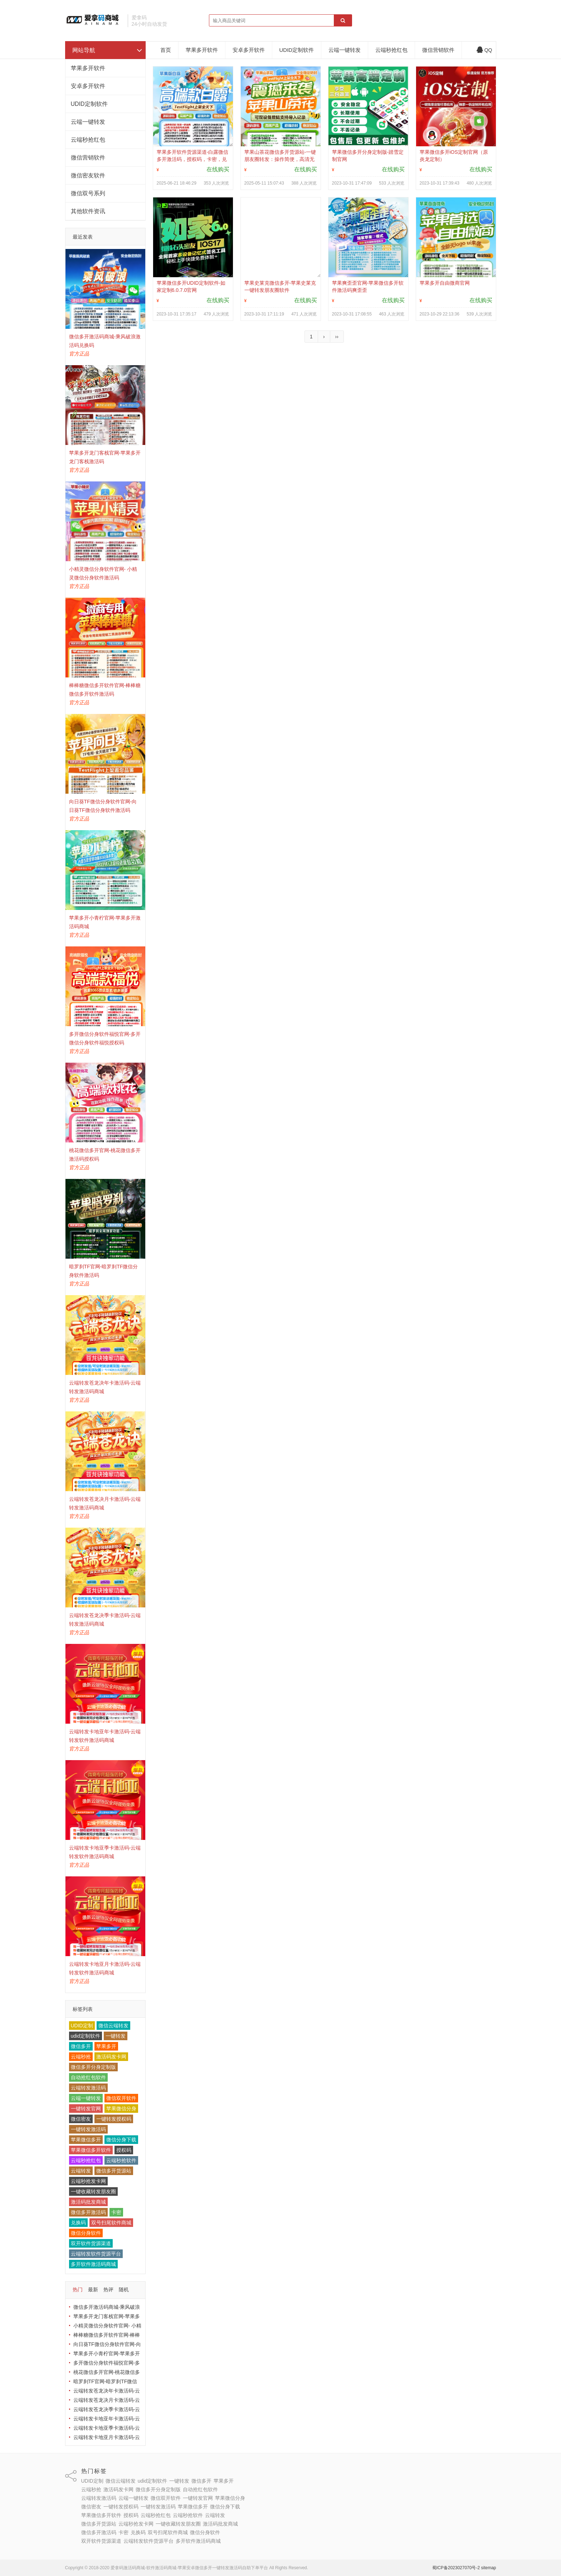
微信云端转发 (113, 2025)
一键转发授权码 (113, 2119)
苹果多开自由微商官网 (445, 283)
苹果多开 (106, 2046)
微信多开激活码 (88, 2212)
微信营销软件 (88, 158)
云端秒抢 (81, 2057)
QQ (484, 50)
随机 (124, 2289)
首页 (165, 50)
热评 (108, 2289)
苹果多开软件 (88, 68)
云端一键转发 (88, 122)
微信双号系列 (88, 193)
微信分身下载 (121, 2139)
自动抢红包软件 (88, 2077)
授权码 (123, 2150)
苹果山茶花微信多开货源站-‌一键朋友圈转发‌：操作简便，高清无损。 (280, 159)
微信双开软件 (121, 2098)
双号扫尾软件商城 (111, 2222)
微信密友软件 (88, 175)
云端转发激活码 (88, 2088)
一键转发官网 (86, 2108)
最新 (93, 2289)
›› (336, 336)
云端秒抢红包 (88, 140)
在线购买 (217, 169)
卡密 (116, 2212)
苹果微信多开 (86, 2139)
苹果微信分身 (121, 2108)
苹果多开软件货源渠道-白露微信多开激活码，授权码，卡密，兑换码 (193, 159)
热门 (78, 2289)
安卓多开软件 (88, 86)
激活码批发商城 (88, 2202)
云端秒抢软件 (121, 2160)
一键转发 (116, 2036)
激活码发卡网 (111, 2057)
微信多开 (81, 2046)
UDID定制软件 (89, 104)
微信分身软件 (86, 2233)
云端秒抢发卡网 (88, 2181)
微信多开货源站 (113, 2171)
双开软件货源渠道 (91, 2243)
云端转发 (81, 2171)
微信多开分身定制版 (93, 2067)
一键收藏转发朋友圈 (93, 2191)
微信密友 (81, 2119)
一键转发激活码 (88, 2129)
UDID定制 (82, 2025)
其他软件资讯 (88, 211)
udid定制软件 (85, 2036)
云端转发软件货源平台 (96, 2254)
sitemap (488, 2567)
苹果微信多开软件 (91, 2150)
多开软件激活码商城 (93, 2264)
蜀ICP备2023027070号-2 (456, 2567)
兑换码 (78, 2222)
